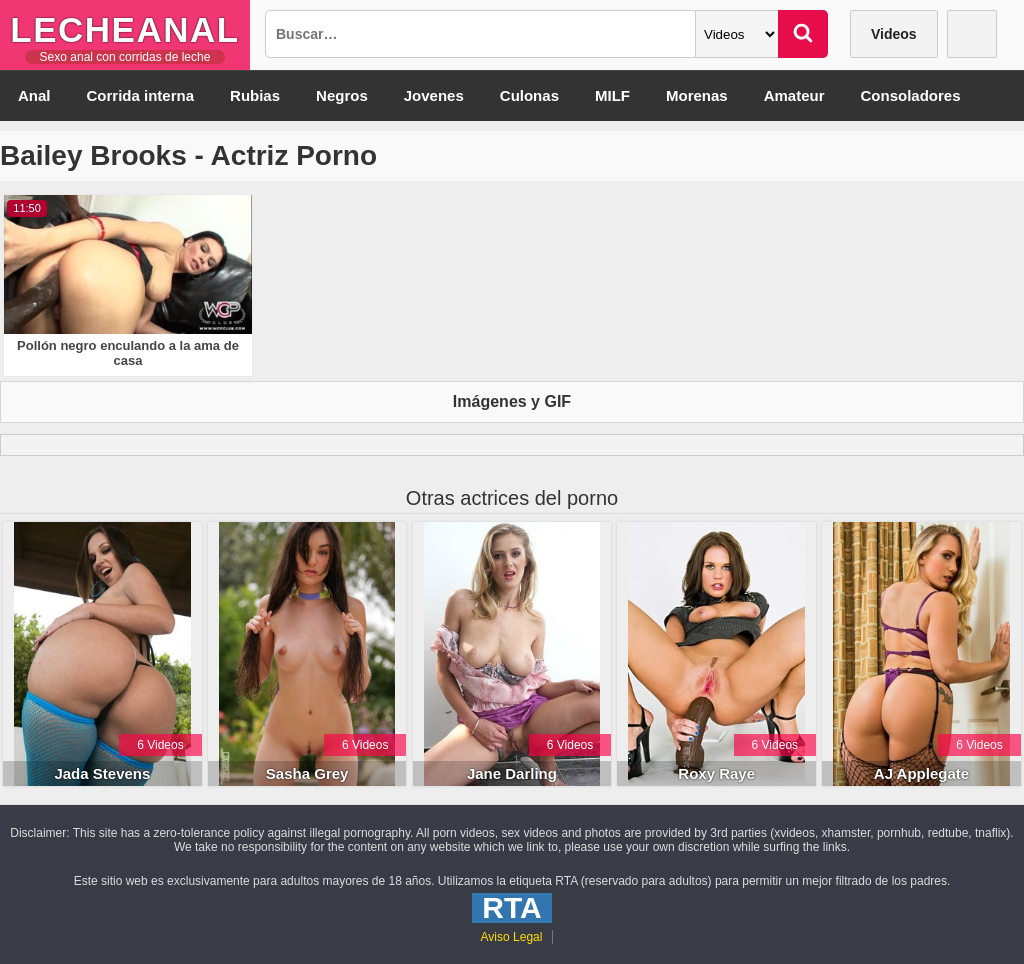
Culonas (529, 95)
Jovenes (434, 95)
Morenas (697, 95)
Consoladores (911, 95)
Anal (34, 95)
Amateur (794, 95)
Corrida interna (141, 95)
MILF (612, 95)
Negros (342, 95)
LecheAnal (124, 29)
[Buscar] (803, 34)
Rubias (255, 95)
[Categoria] (737, 34)
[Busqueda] (480, 34)
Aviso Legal (512, 937)
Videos (894, 34)
